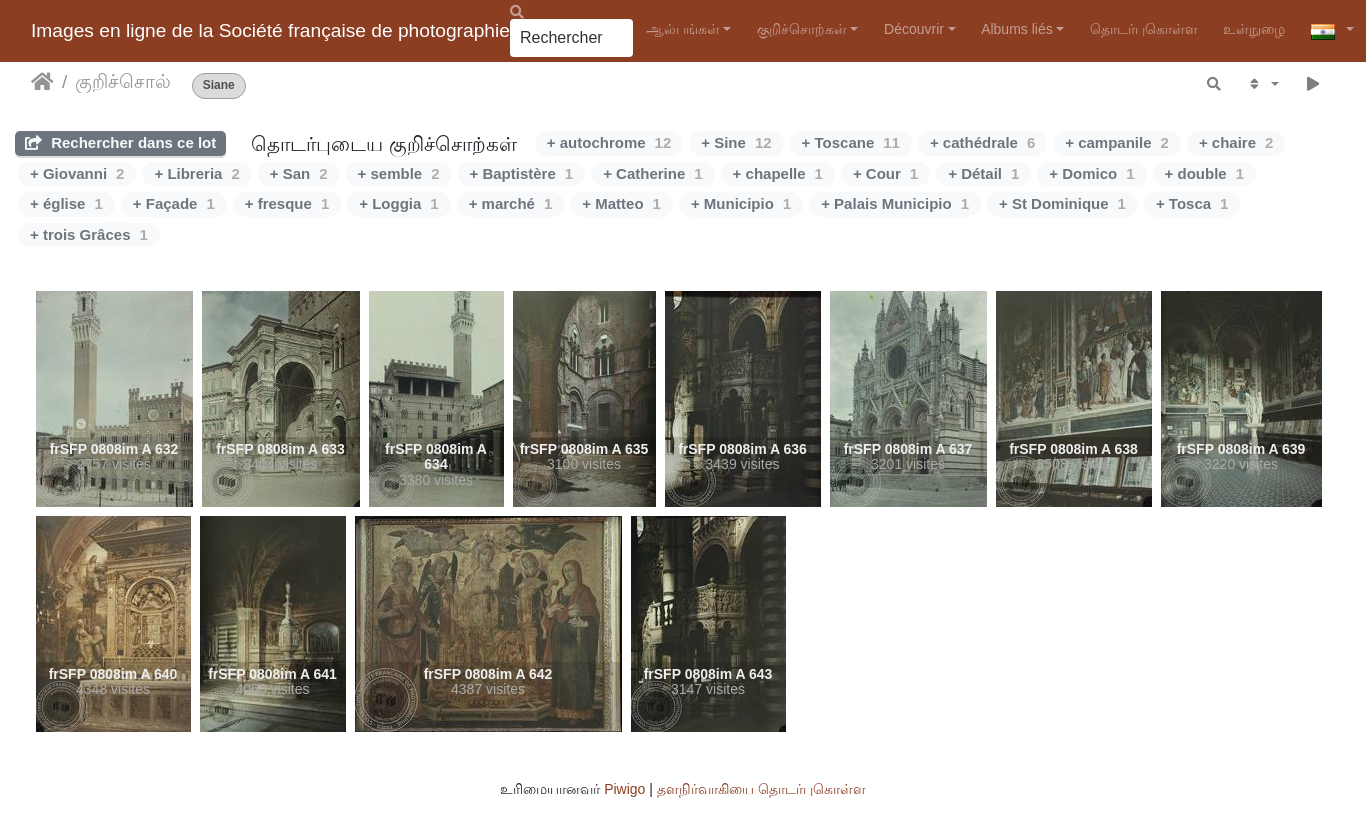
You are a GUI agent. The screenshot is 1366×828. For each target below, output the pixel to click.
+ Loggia (398, 203)
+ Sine (736, 142)
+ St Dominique (1062, 203)
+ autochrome (609, 142)
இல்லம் (42, 82)
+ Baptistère (522, 173)
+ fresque (287, 203)
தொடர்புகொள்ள (1144, 29)
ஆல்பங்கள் (683, 29)
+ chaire (1236, 142)
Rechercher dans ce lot (120, 142)
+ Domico (1091, 173)
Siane (219, 85)
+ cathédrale (982, 142)
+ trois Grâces (89, 234)
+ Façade (174, 203)
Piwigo (624, 789)
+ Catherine (652, 173)
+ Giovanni (77, 173)
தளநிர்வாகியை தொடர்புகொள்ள (761, 789)
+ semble (399, 173)
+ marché (511, 203)
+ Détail (983, 173)
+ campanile (1117, 142)
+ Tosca (1192, 203)
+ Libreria (196, 173)
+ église (66, 203)
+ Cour (885, 173)
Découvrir (914, 29)
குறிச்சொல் (123, 81)
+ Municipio (741, 203)
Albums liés (1017, 29)
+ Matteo (621, 203)
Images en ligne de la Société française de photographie (270, 30)
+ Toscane (851, 142)
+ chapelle (778, 173)
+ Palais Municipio (895, 203)
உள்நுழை (1254, 29)
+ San (299, 173)
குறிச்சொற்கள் (802, 29)
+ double (1204, 173)
